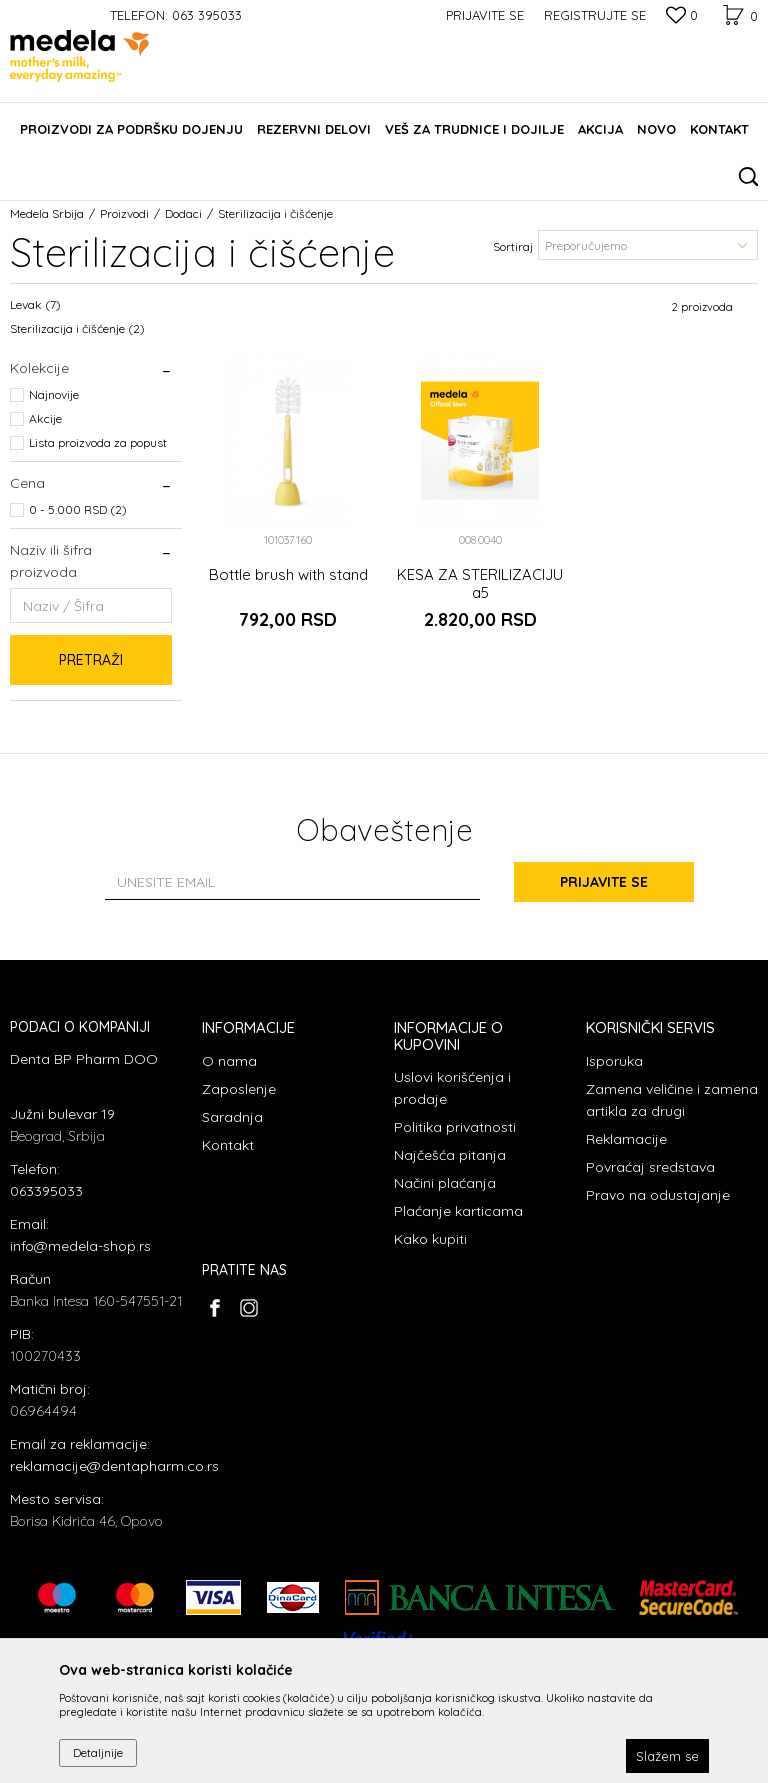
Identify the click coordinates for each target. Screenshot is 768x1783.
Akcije (45, 418)
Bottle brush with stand (288, 575)
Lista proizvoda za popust (98, 442)
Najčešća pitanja (450, 1155)
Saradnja (232, 1117)
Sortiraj (513, 246)
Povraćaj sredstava (650, 1167)
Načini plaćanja (445, 1183)
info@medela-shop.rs (80, 1246)
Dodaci (183, 213)
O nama (229, 1061)
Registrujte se (595, 15)
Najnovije (54, 394)
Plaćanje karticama (458, 1211)
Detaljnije (98, 1752)
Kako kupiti (430, 1239)
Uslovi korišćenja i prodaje (452, 1088)
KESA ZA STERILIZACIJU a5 (480, 584)
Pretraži (91, 660)
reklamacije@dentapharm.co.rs (114, 1466)
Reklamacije (626, 1139)
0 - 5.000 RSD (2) (78, 509)
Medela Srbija (47, 213)
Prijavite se (604, 882)
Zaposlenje (239, 1089)
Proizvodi (124, 213)
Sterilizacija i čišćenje (77, 328)
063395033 (46, 1191)
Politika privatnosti (455, 1127)
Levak (35, 304)
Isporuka (614, 1061)
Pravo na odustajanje (658, 1195)
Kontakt (228, 1145)
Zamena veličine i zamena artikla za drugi (672, 1100)
